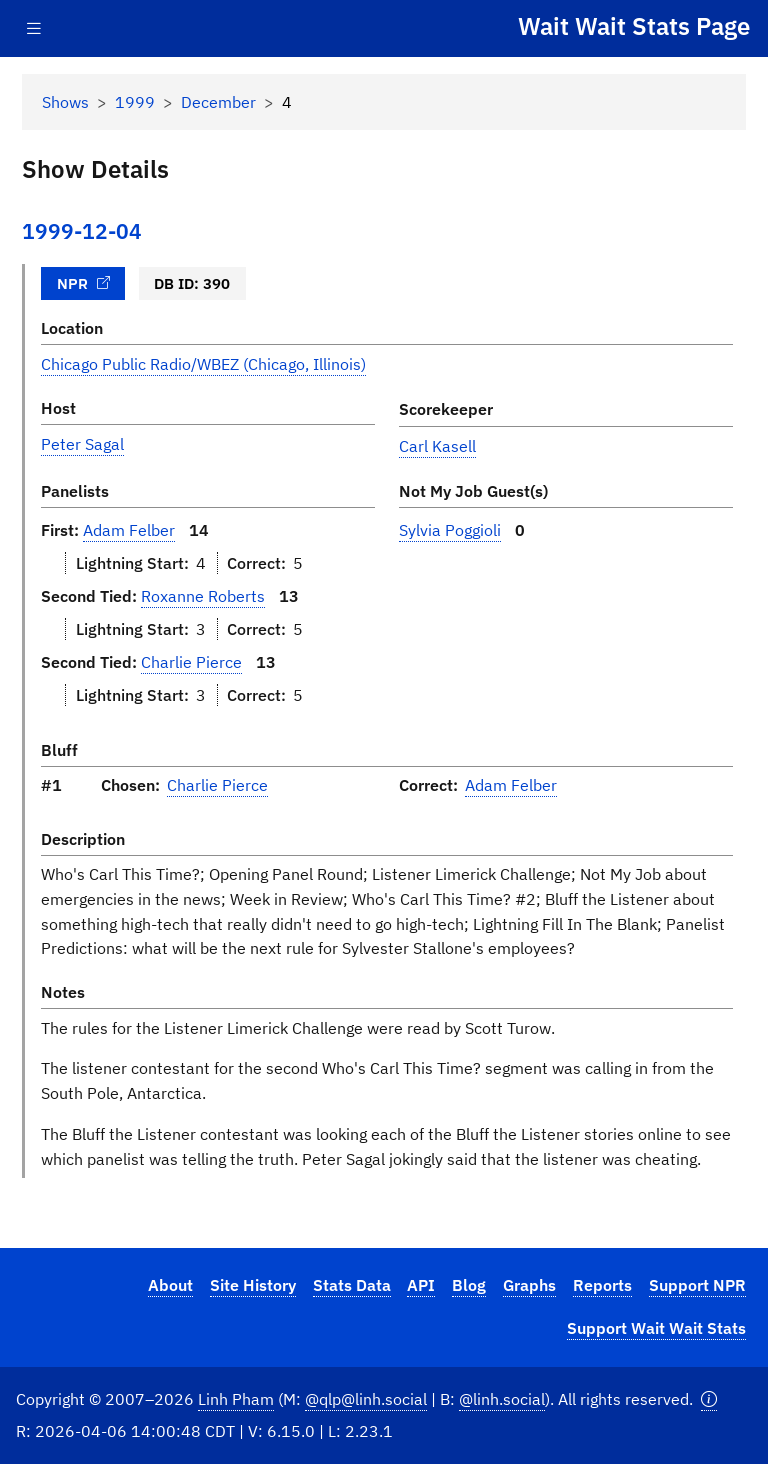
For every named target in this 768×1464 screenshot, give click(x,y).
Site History (253, 1285)
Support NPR (697, 1285)
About (170, 1285)
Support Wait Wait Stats (656, 1328)
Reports (602, 1285)
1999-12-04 (82, 231)
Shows (65, 102)
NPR (84, 283)
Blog (469, 1285)
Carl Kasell (437, 446)
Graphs (529, 1285)
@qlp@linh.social (366, 1399)
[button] (709, 1399)
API (421, 1285)
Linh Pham (236, 1399)
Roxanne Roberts (203, 596)
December (218, 102)
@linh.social (502, 1399)
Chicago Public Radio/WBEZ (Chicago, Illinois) (203, 364)
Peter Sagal (82, 444)
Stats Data (352, 1285)
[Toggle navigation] (34, 28)
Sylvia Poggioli (450, 530)
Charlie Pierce (191, 662)
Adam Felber (129, 530)
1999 (135, 102)
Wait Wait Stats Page (634, 26)
